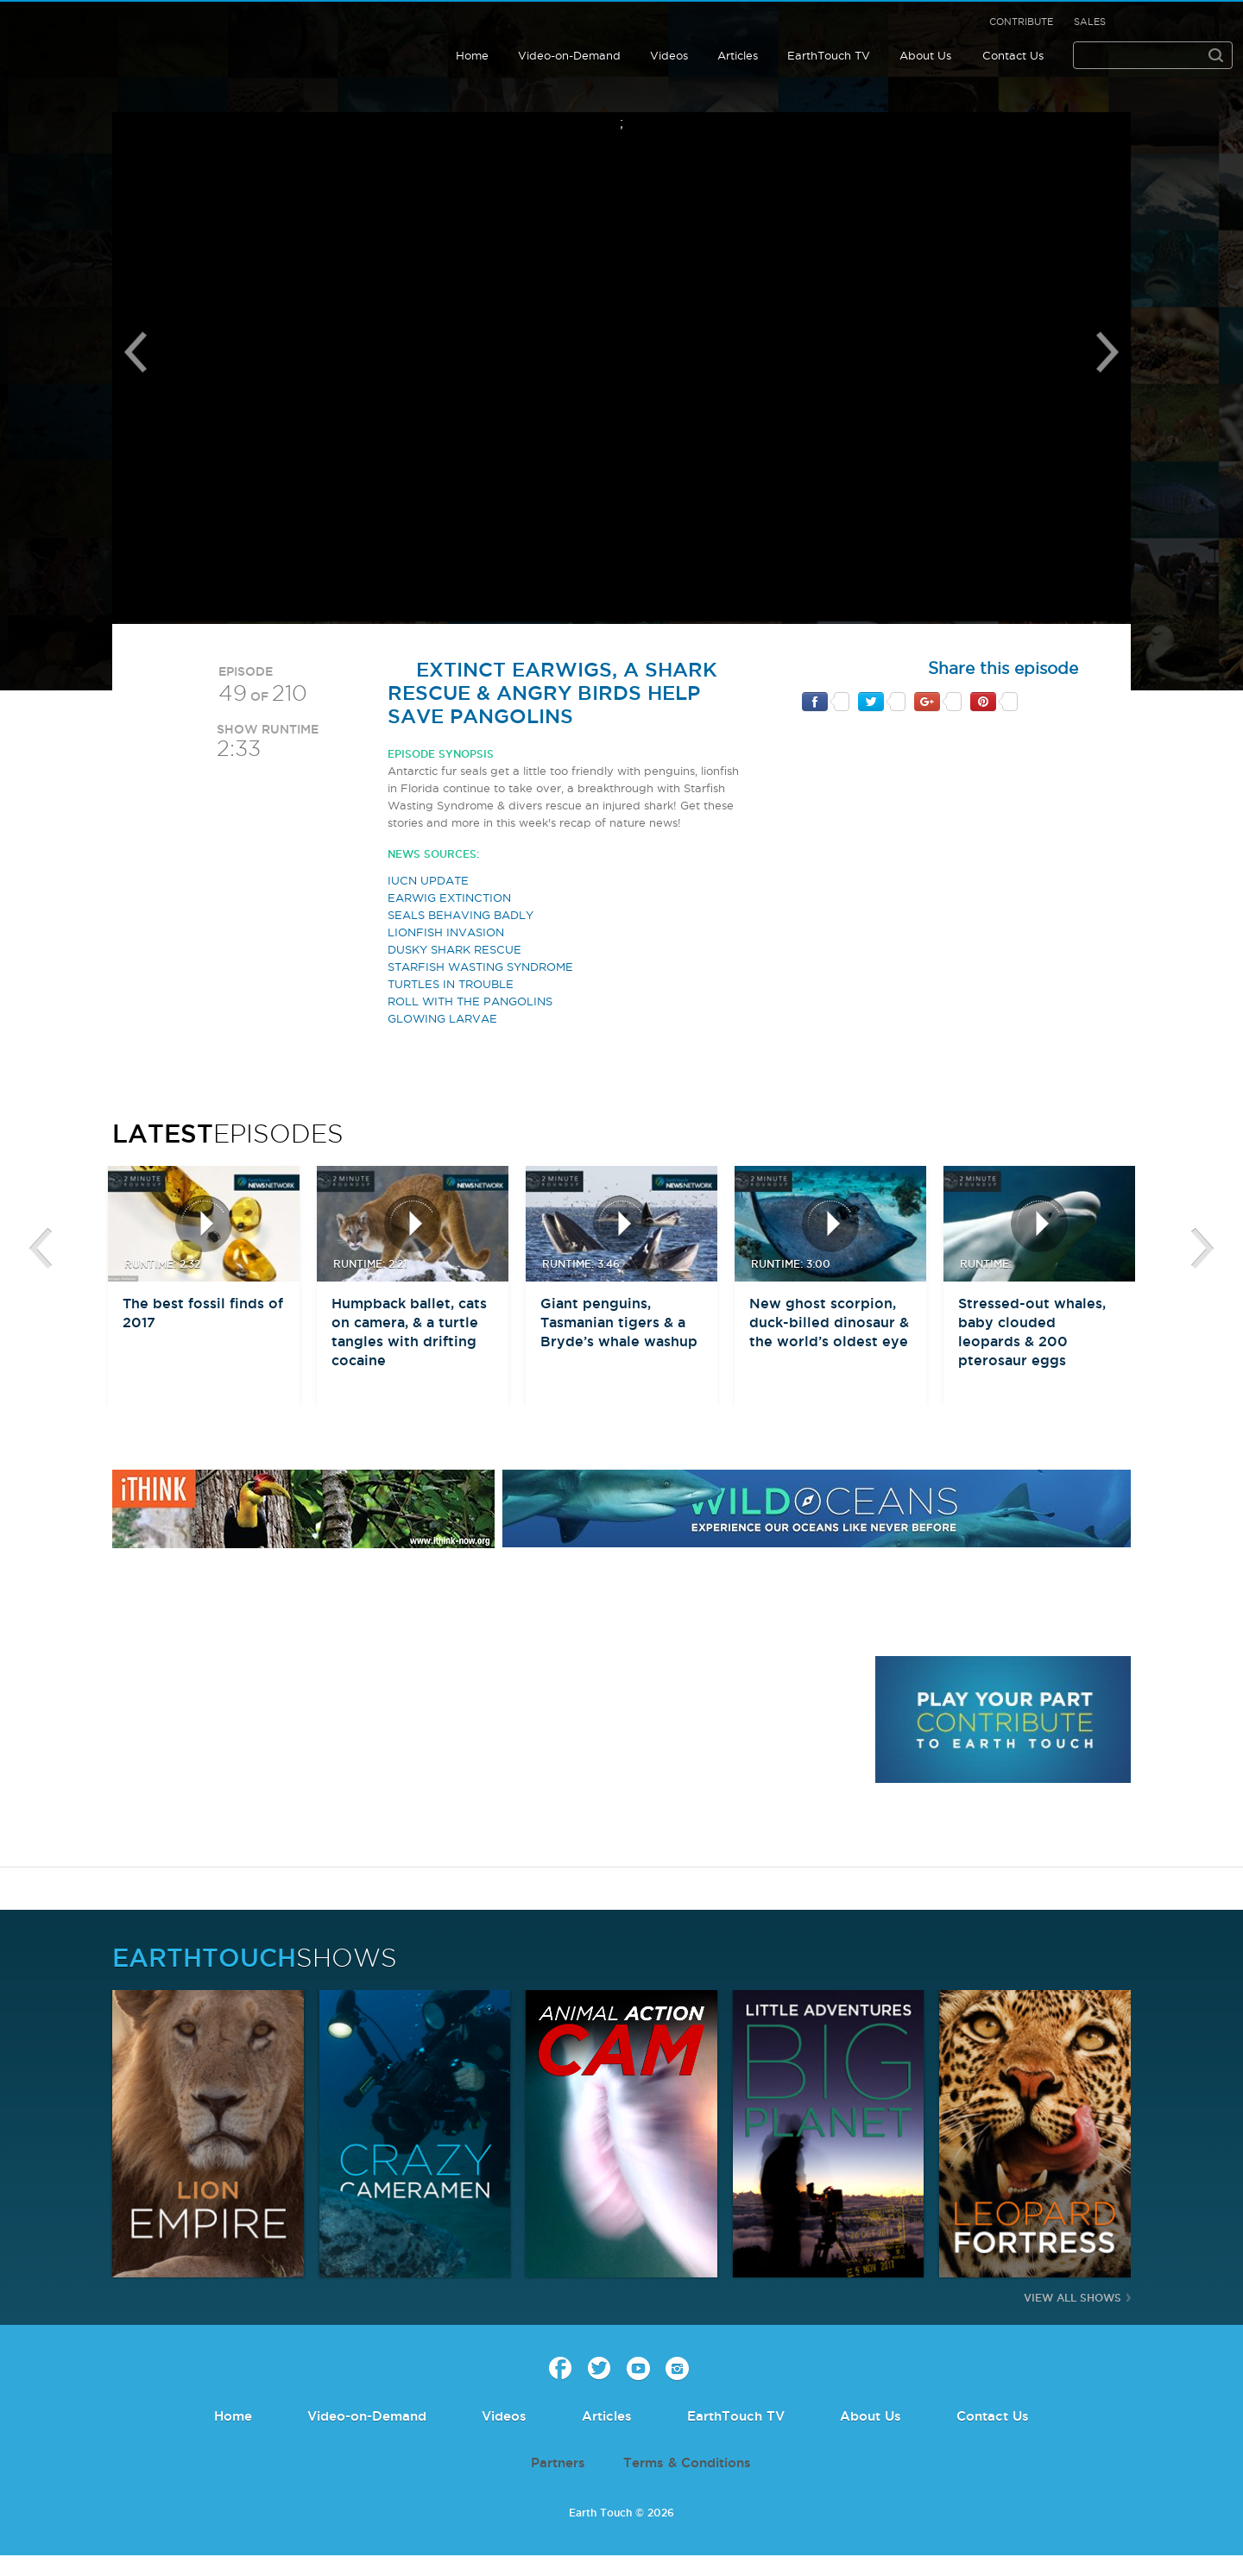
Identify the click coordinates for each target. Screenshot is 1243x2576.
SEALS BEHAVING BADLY (460, 915)
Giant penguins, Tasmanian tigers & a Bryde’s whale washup (618, 1322)
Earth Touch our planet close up (124, 37)
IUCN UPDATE (428, 880)
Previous (135, 352)
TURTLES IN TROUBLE (451, 984)
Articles (737, 55)
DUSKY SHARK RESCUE (454, 949)
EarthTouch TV (828, 55)
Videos (669, 55)
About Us (925, 55)
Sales (1090, 21)
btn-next (1202, 1248)
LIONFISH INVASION (446, 932)
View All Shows (1072, 2297)
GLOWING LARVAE (442, 1018)
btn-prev (40, 1248)
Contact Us (1013, 55)
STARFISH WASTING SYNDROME (480, 966)
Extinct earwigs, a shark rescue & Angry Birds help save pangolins (552, 692)
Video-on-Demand (569, 55)
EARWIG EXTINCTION (449, 897)
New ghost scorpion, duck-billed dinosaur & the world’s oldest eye (829, 1322)
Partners (558, 2462)
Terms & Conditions (687, 2462)
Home (472, 55)
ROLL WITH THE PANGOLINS (470, 1001)
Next (1107, 352)
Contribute (1021, 21)
